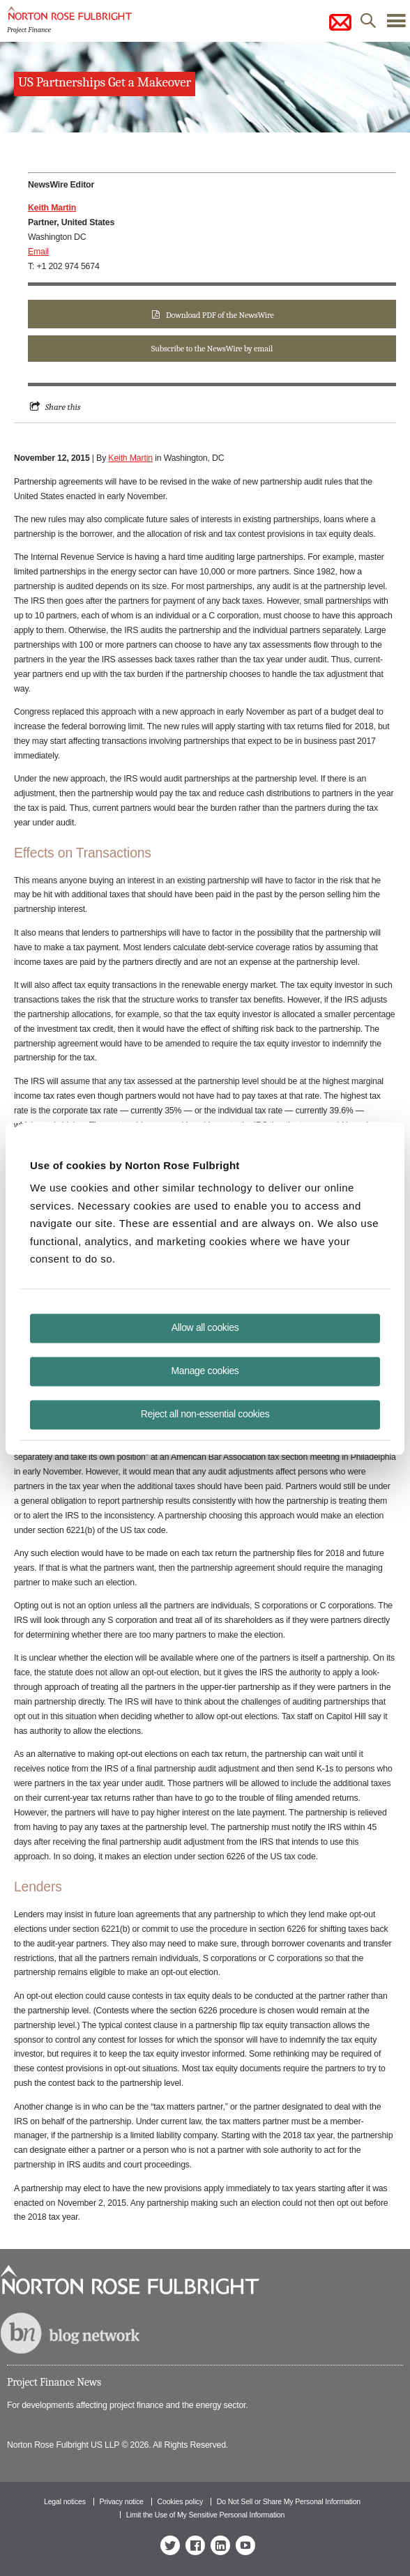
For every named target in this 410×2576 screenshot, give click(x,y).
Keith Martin (130, 458)
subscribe (340, 22)
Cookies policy (181, 2501)
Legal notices (65, 2501)
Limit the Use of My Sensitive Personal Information (205, 2514)
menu (396, 24)
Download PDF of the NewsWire (220, 315)
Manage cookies (205, 1369)
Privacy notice (122, 2501)
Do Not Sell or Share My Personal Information (288, 2501)
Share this (63, 407)
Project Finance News (54, 2382)
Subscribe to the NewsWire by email (212, 348)
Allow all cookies (205, 1326)
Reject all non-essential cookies (205, 1413)
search (368, 24)
